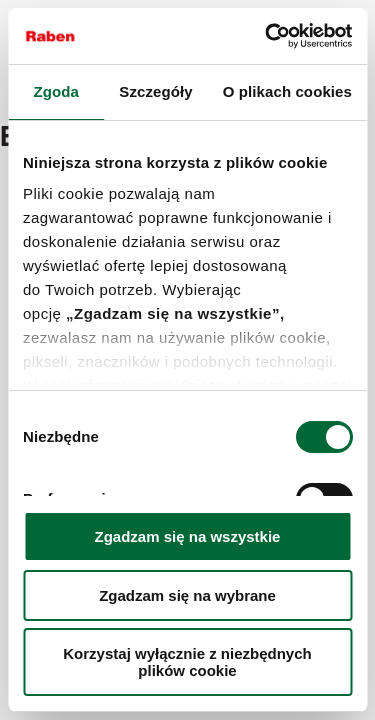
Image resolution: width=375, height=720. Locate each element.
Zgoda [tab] (56, 91)
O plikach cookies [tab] (287, 91)
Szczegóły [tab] (155, 91)
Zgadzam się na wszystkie (188, 536)
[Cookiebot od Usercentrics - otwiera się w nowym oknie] (267, 36)
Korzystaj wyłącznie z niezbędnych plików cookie (187, 662)
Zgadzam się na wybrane (187, 595)
